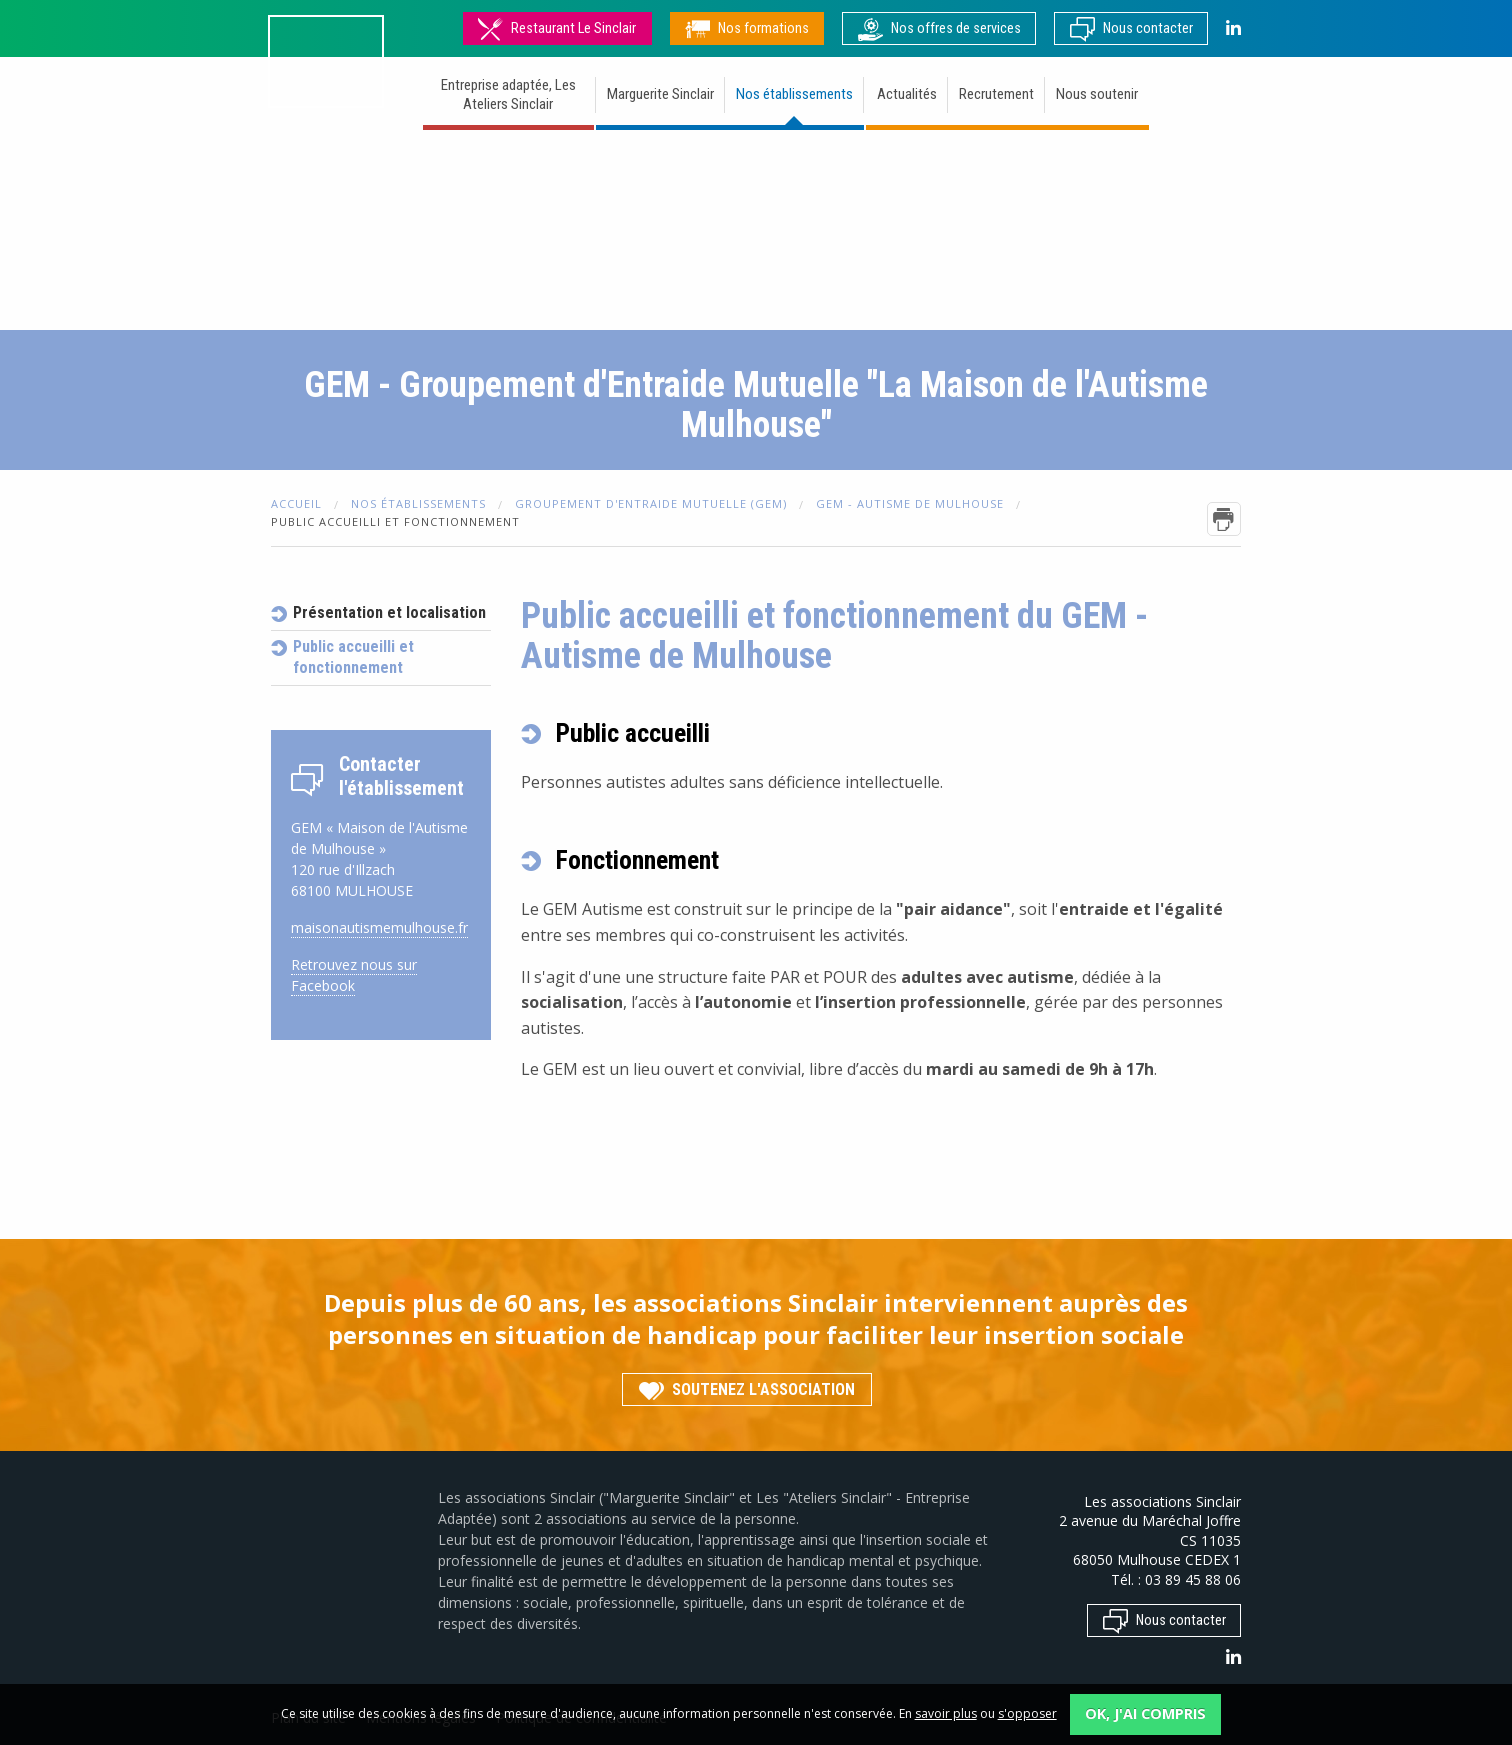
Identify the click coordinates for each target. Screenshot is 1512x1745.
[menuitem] (509, 97)
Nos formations (747, 28)
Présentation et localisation (389, 612)
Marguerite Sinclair (660, 94)
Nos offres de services (939, 28)
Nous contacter (1131, 28)
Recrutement (996, 94)
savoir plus (946, 1713)
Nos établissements (794, 94)
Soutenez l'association (747, 1388)
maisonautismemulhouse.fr (379, 927)
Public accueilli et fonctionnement (353, 657)
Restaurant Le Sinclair (557, 28)
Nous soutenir (1097, 94)
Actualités (907, 94)
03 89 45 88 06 (1193, 1579)
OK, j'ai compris (1145, 1713)
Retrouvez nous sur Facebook (354, 975)
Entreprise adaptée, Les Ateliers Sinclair (508, 95)
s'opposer (1027, 1713)
